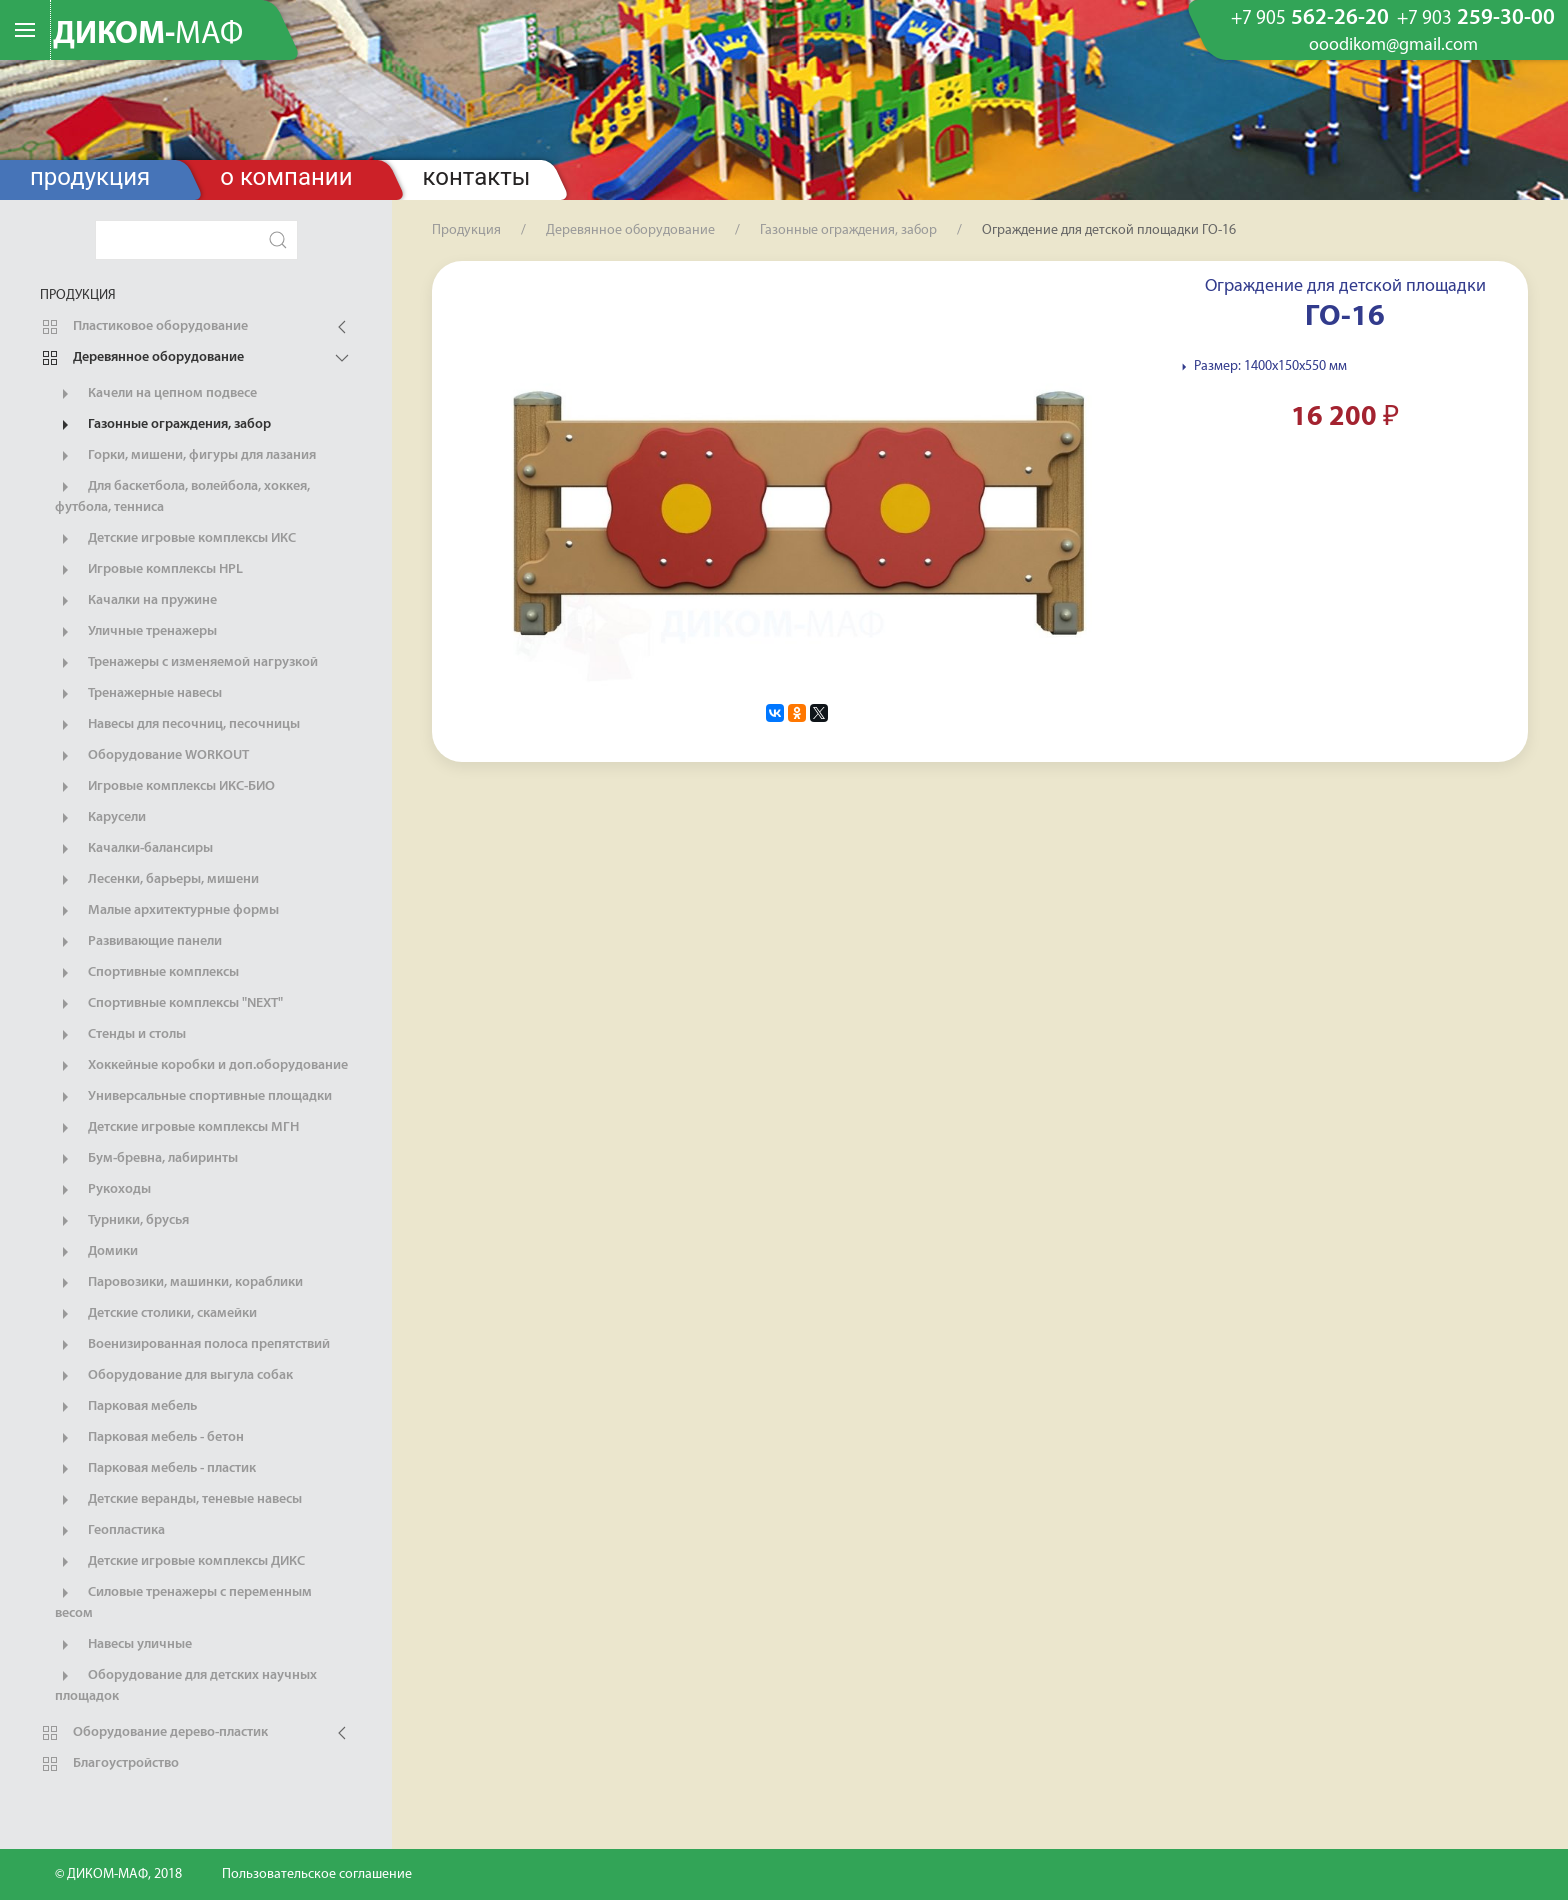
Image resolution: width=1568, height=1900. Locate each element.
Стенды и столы (120, 1035)
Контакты (477, 177)
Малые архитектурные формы (167, 911)
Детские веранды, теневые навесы (178, 1500)
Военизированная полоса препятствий (192, 1345)
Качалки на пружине (136, 601)
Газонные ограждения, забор (163, 425)
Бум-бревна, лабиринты (146, 1159)
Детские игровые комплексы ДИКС (180, 1562)
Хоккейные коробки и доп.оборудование (201, 1066)
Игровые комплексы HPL (149, 570)
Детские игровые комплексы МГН (177, 1128)
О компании (286, 177)
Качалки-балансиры (134, 849)
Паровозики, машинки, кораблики (179, 1283)
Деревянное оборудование (142, 358)
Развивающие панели (138, 942)
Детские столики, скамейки (156, 1314)
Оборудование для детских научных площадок (186, 1685)
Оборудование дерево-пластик (154, 1733)
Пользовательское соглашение (317, 1874)
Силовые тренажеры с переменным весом (183, 1602)
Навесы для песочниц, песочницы (177, 725)
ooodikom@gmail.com (1393, 46)
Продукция (90, 177)
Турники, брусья (122, 1221)
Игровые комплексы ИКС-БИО (165, 787)
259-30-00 (1476, 19)
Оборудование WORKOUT (152, 756)
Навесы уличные (123, 1645)
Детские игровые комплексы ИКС (175, 539)
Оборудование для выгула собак (174, 1376)
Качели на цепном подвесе (156, 394)
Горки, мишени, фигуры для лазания (185, 456)
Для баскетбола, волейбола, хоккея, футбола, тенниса (182, 496)
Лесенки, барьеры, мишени (157, 880)
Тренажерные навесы (138, 694)
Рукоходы (103, 1190)
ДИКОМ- (148, 35)
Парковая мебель (126, 1407)
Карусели (100, 818)
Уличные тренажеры (136, 632)
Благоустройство (109, 1764)
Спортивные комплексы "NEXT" (169, 1004)
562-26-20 (1310, 19)
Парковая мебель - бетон (149, 1438)
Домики (96, 1252)
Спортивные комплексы (147, 973)
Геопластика (110, 1531)
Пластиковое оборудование (144, 327)
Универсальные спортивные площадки (193, 1097)
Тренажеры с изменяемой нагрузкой (186, 663)
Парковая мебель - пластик (155, 1469)
